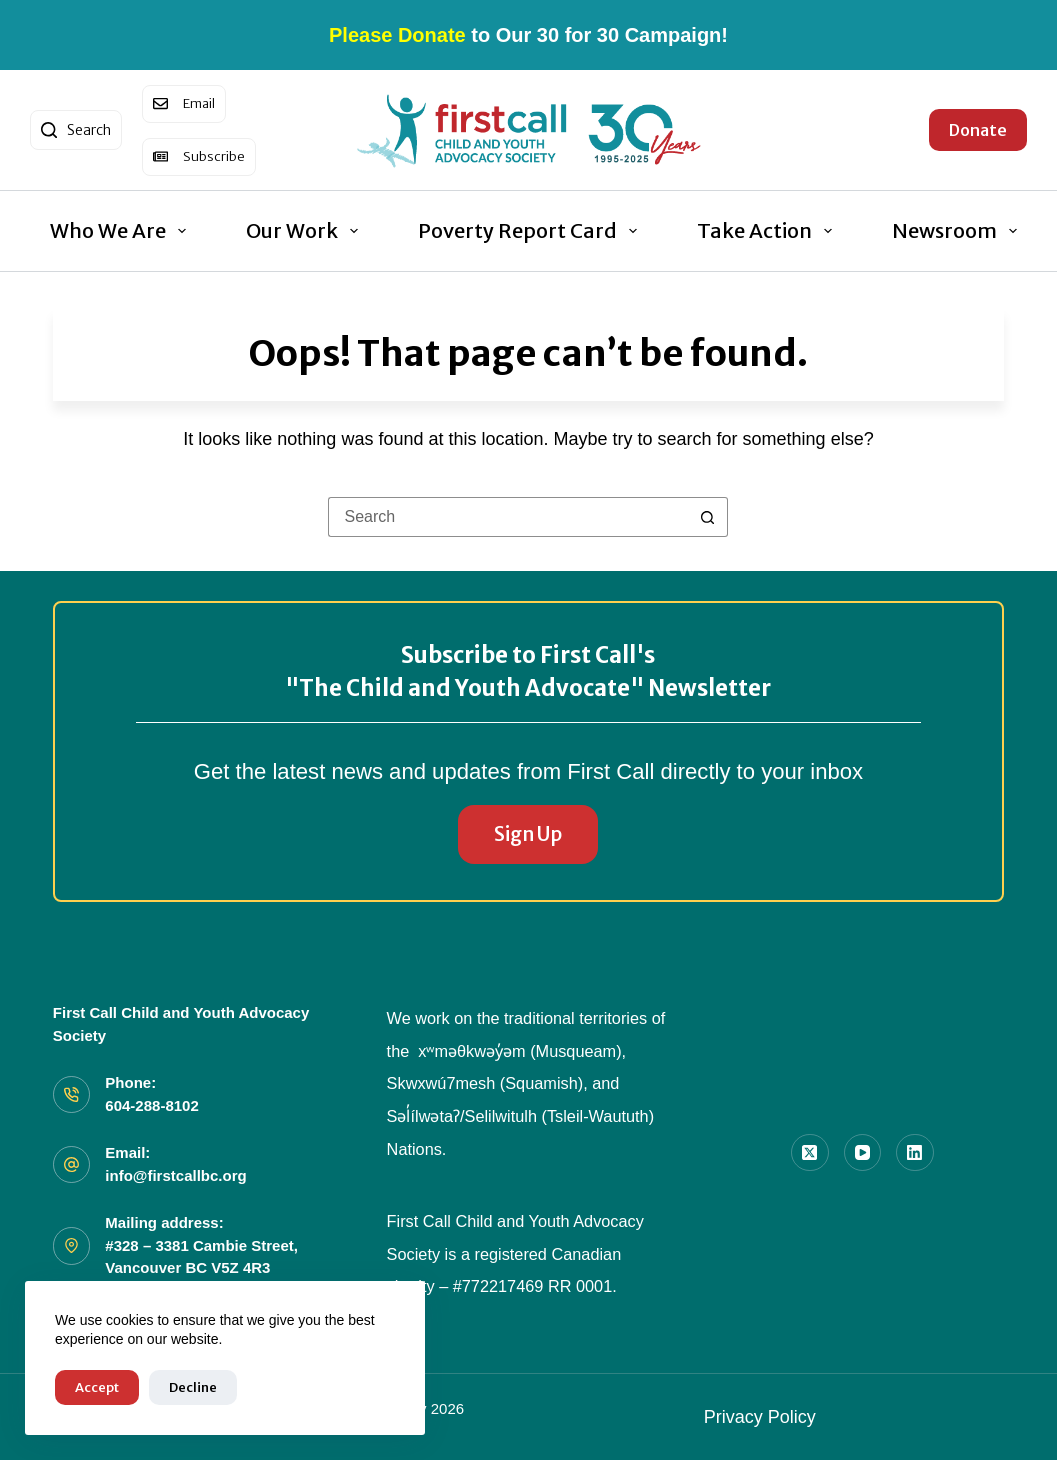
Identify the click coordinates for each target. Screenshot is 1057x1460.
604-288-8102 (151, 1105)
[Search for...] (508, 517)
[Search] (76, 130)
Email (199, 103)
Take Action (768, 230)
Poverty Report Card (531, 230)
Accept (97, 1387)
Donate (978, 130)
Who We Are (122, 230)
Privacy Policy (760, 1417)
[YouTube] (863, 1153)
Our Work (306, 230)
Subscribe (214, 156)
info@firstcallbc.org (175, 1175)
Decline (193, 1387)
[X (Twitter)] (810, 1153)
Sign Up (528, 834)
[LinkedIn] (915, 1153)
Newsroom (958, 230)
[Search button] (708, 517)
